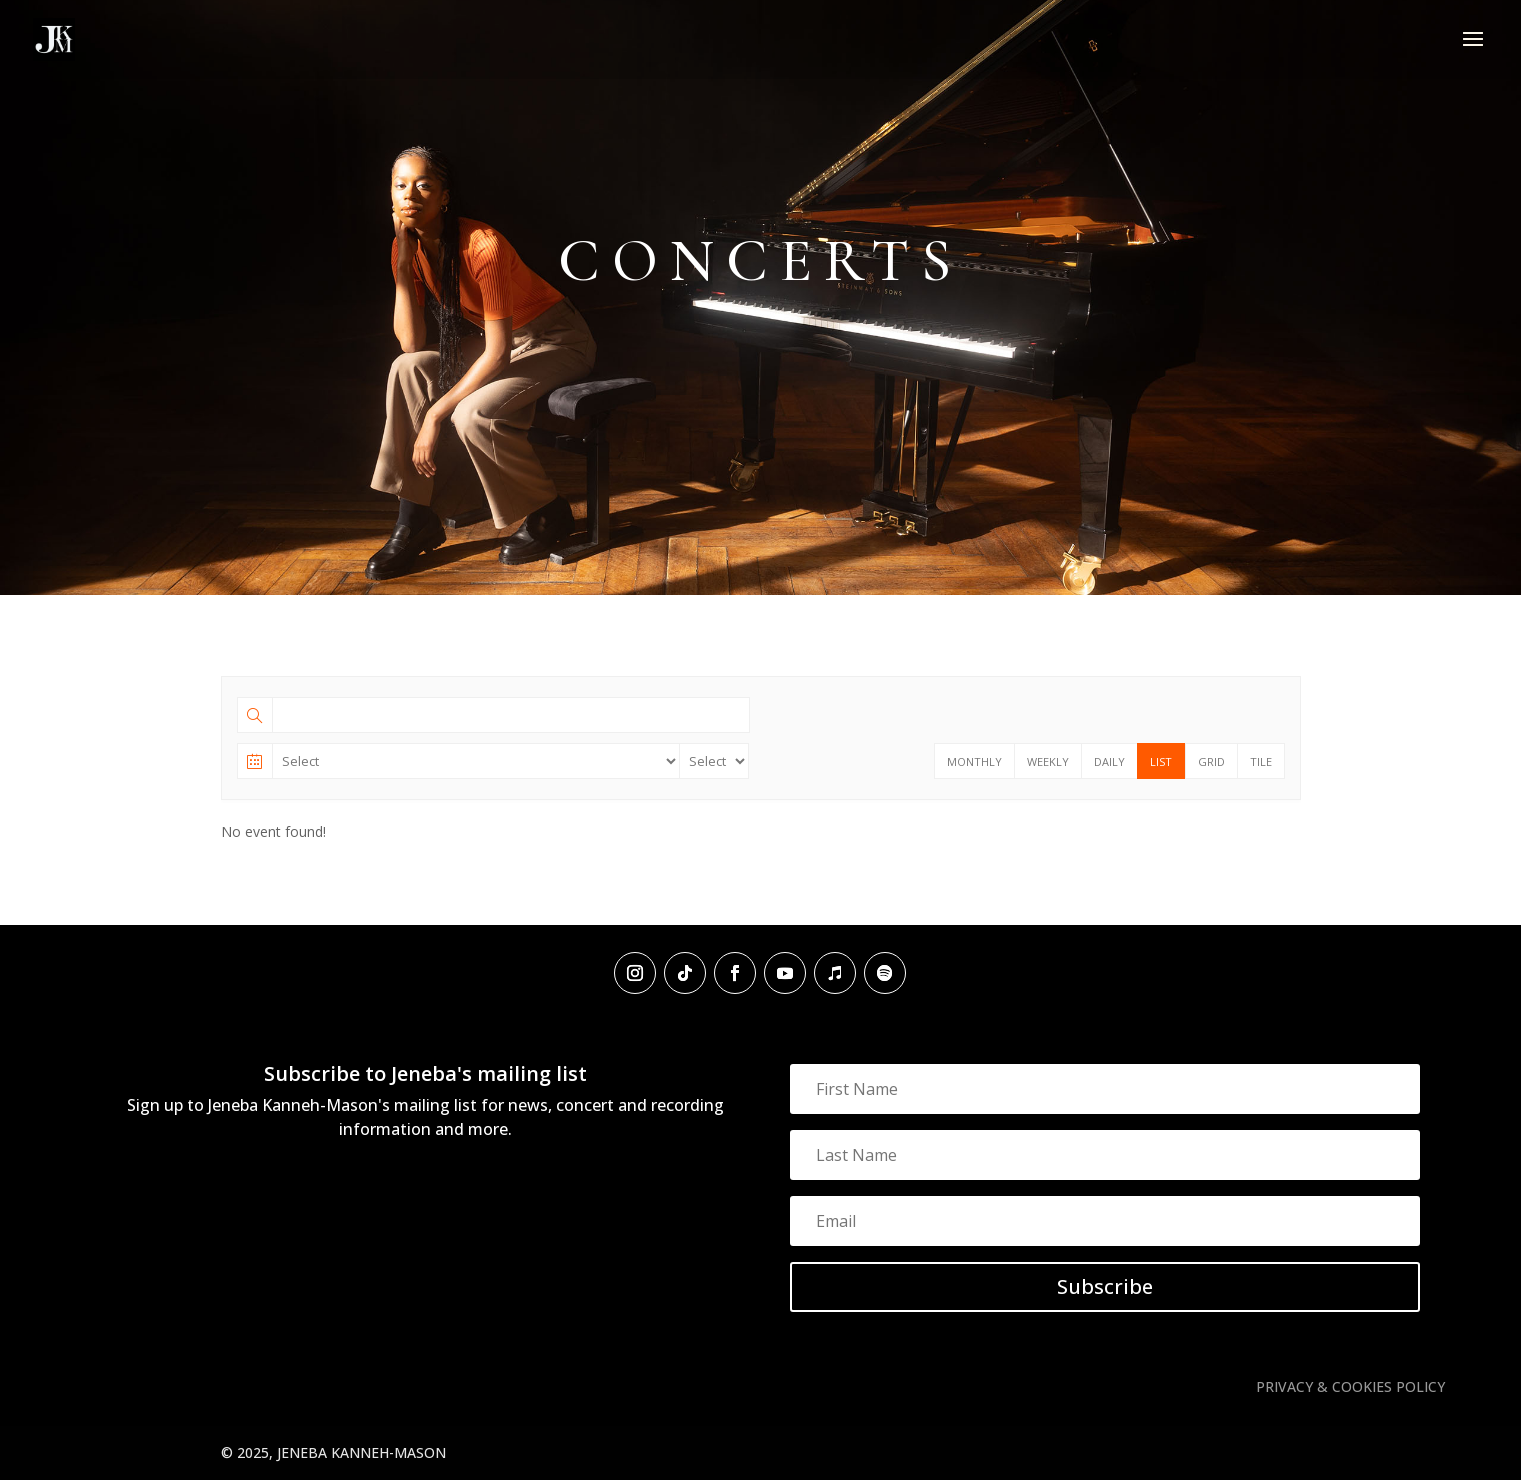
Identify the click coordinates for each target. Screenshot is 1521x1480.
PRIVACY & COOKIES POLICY (1350, 1386)
